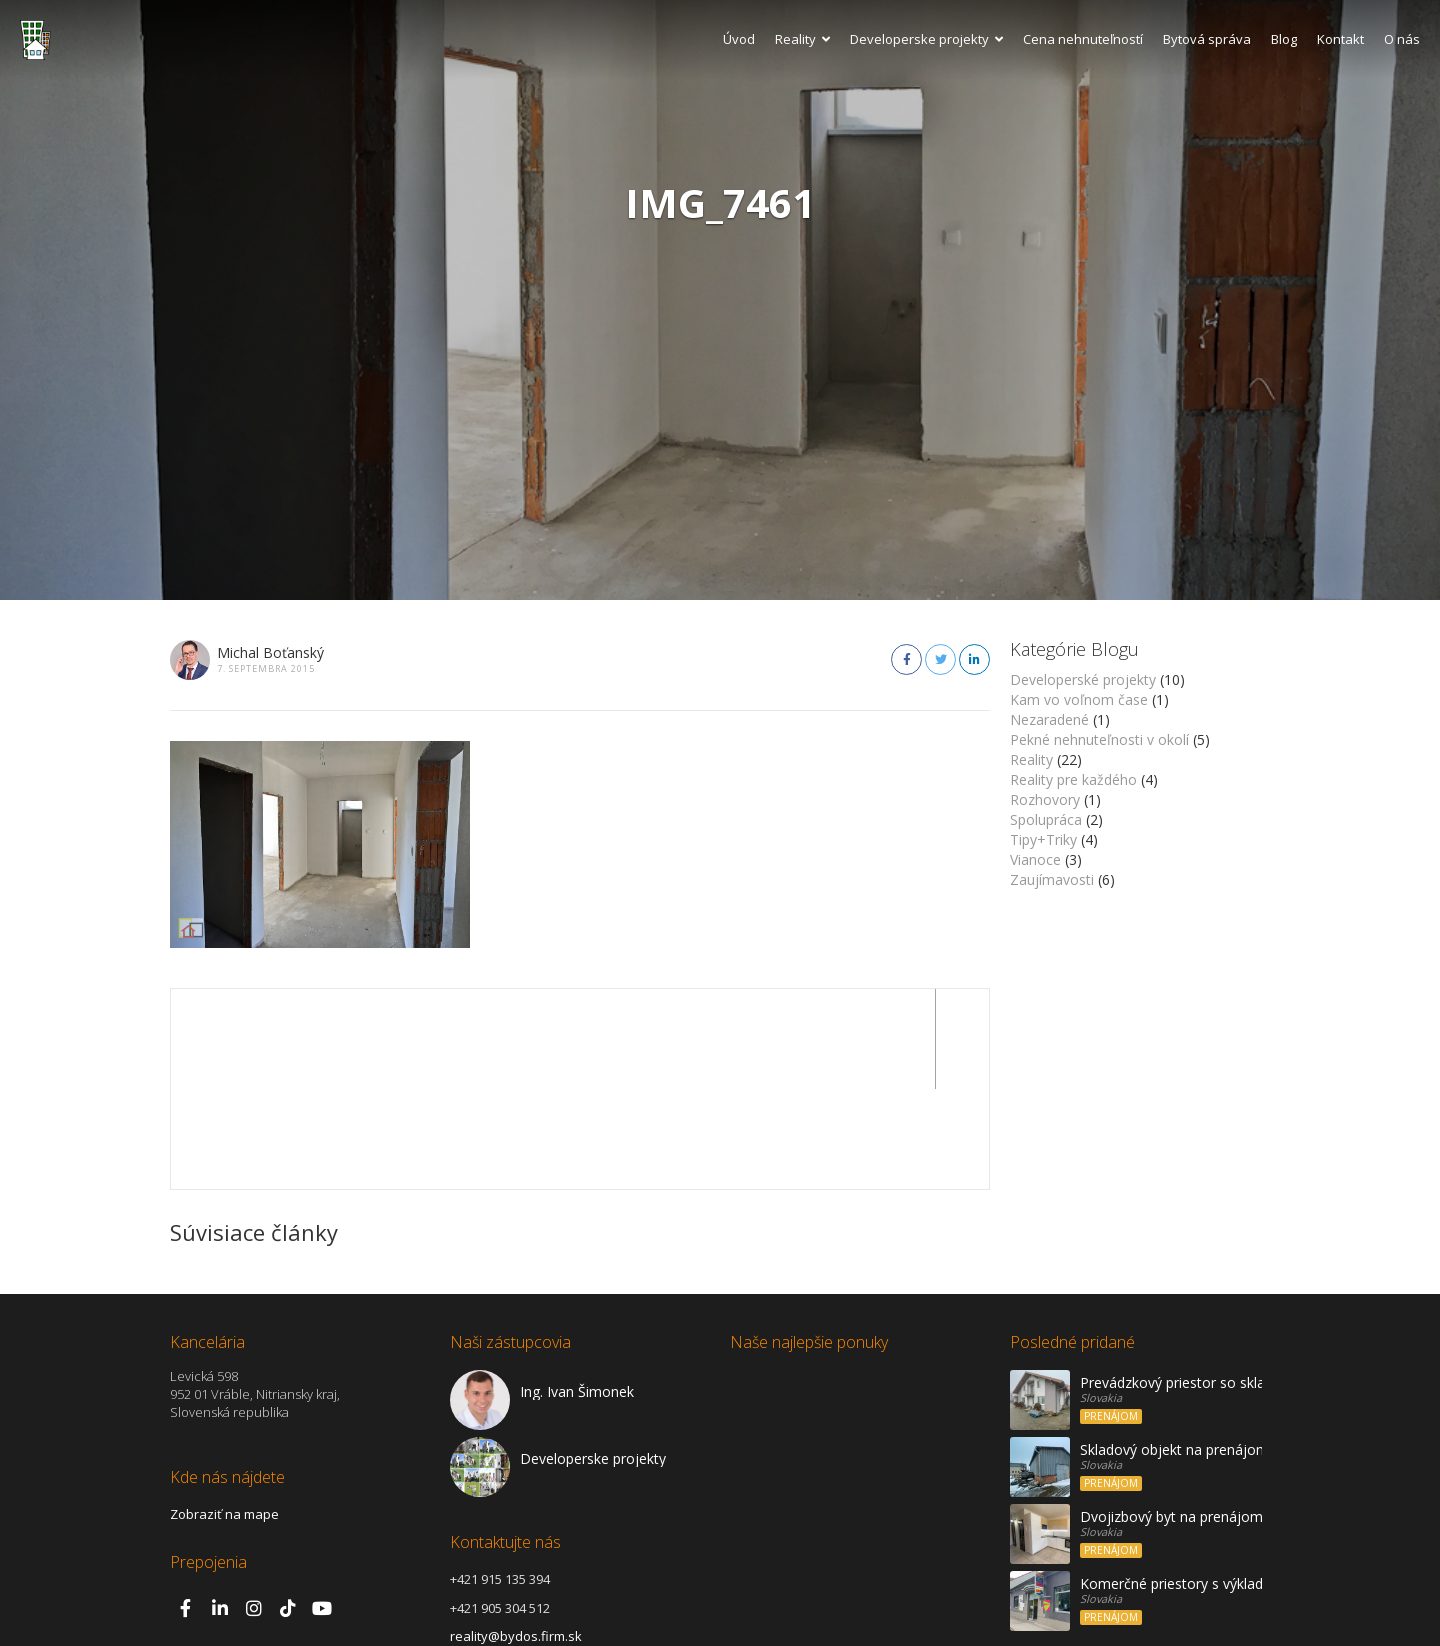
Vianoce (1035, 859)
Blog (1284, 39)
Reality (802, 39)
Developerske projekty (926, 39)
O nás (1402, 39)
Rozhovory (1045, 799)
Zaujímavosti (1052, 879)
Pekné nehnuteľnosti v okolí (1099, 739)
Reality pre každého (1073, 779)
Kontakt (1340, 39)
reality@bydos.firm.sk (516, 1536)
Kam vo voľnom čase (1079, 699)
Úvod (739, 39)
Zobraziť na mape (224, 1414)
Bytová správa (1207, 39)
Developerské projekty (1083, 679)
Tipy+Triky (1043, 839)
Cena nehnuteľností (1083, 39)
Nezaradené (1049, 719)
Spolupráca (1046, 819)
